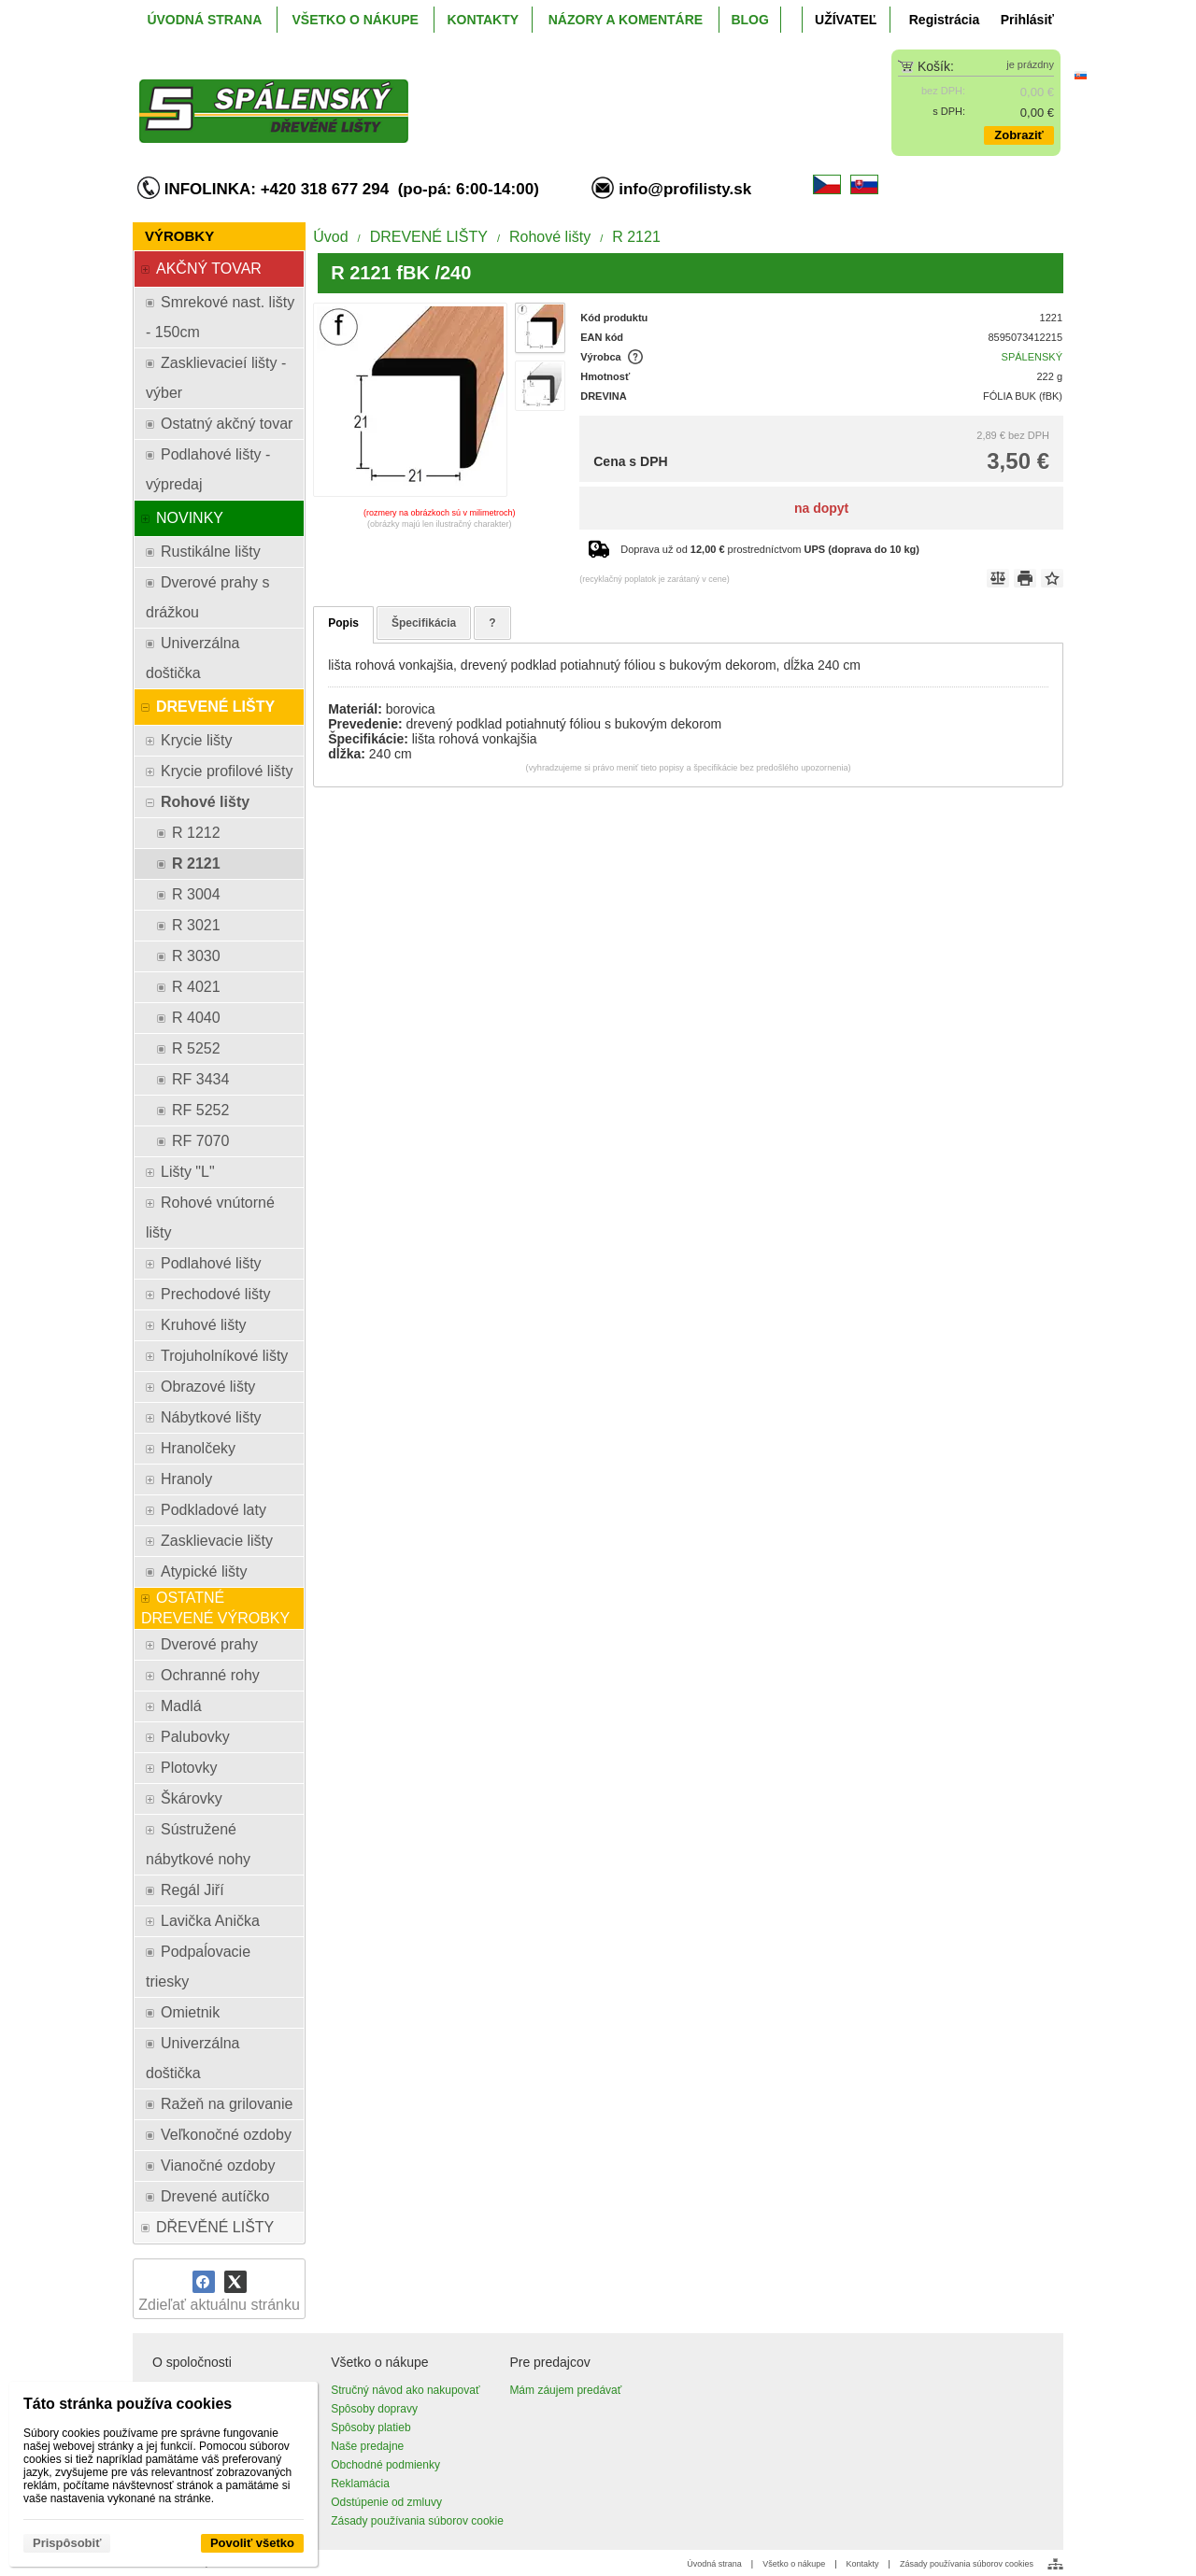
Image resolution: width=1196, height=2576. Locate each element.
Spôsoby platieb (370, 2427)
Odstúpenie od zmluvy (386, 2502)
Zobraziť (1018, 135)
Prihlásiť (1027, 19)
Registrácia (944, 19)
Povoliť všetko (252, 2543)
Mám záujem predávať (565, 2390)
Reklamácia (360, 2483)
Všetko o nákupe (793, 2564)
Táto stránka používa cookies (127, 2404)
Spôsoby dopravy (374, 2408)
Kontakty (863, 2564)
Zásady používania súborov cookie (417, 2520)
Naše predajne (367, 2446)
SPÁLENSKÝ (1032, 356)
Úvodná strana (714, 2564)
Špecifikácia (424, 623)
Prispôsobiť (67, 2543)
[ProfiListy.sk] (483, 96)
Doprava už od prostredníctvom (769, 549)
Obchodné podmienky (385, 2464)
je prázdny (1030, 64)
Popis (343, 623)
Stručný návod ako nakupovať (405, 2390)
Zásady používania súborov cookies (966, 2564)
